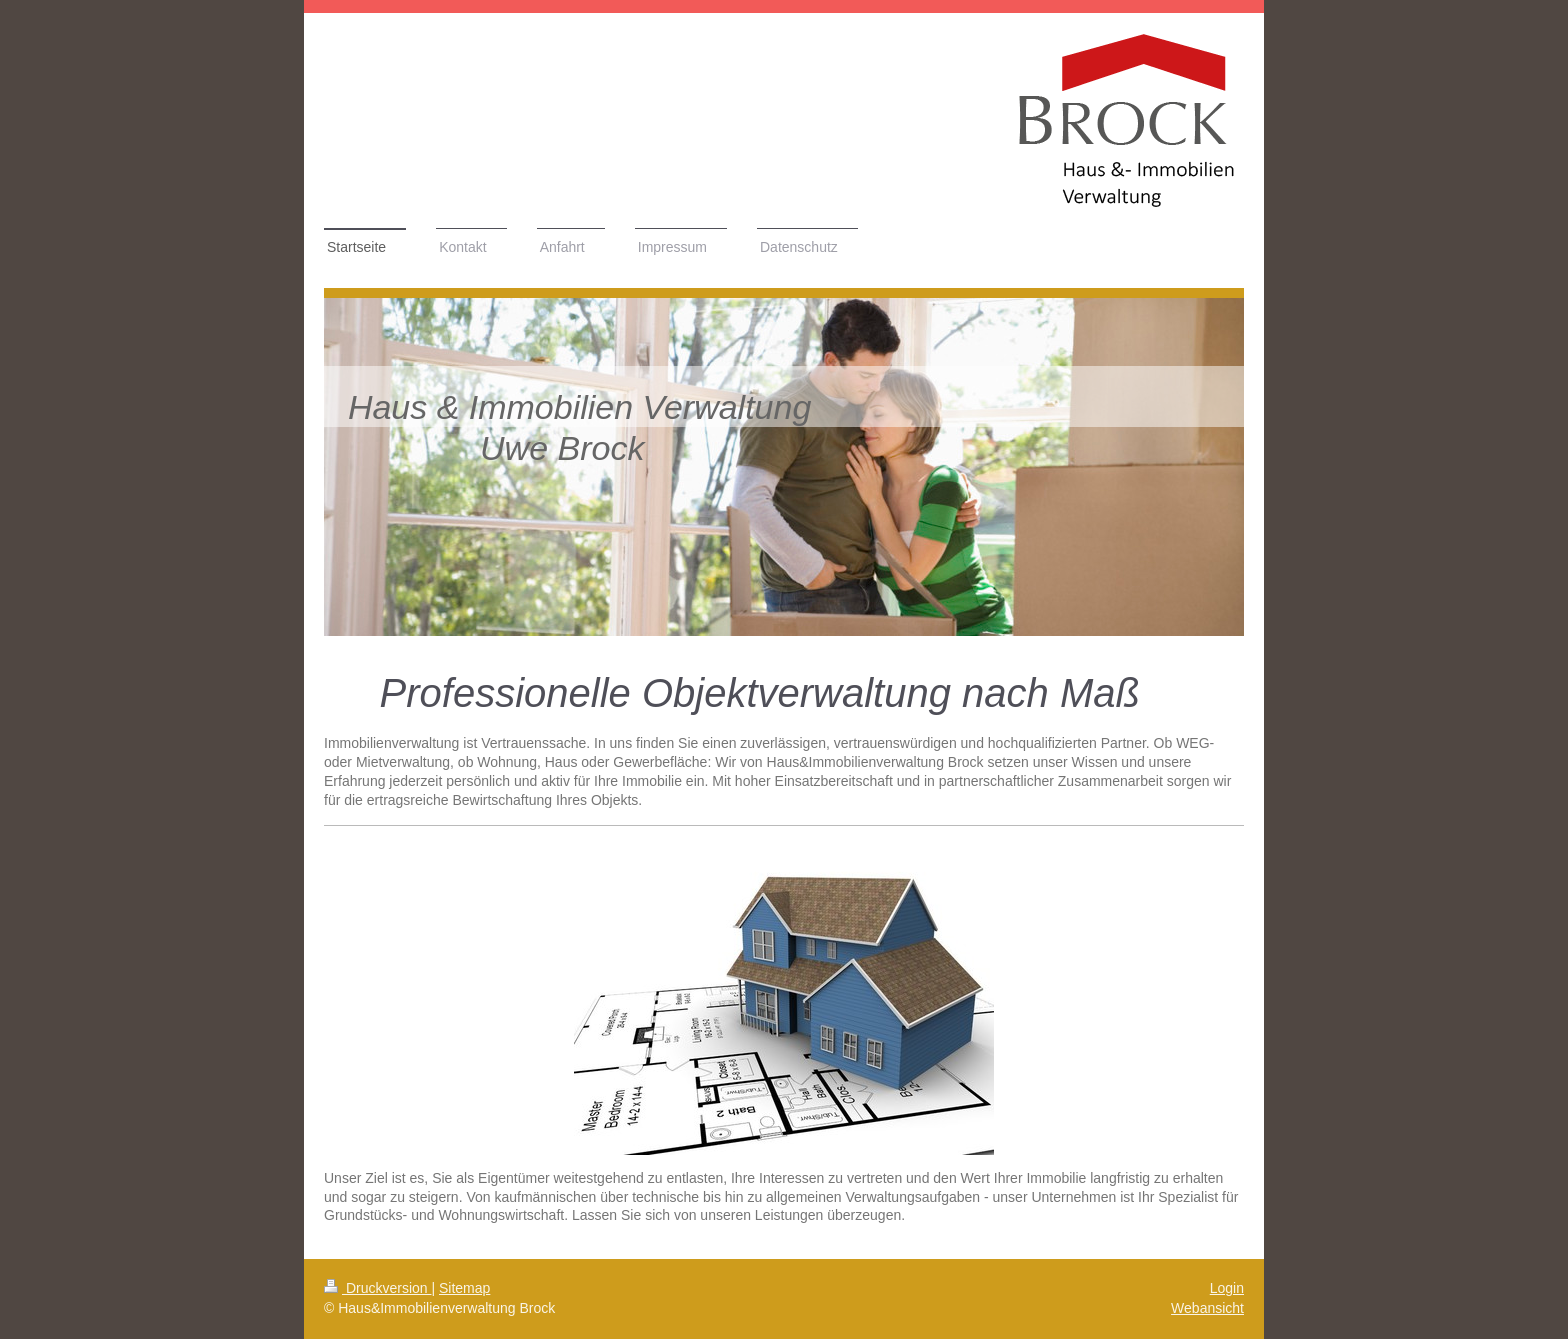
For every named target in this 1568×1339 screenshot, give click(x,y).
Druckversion (377, 1288)
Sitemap (464, 1288)
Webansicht (1207, 1308)
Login (1227, 1288)
